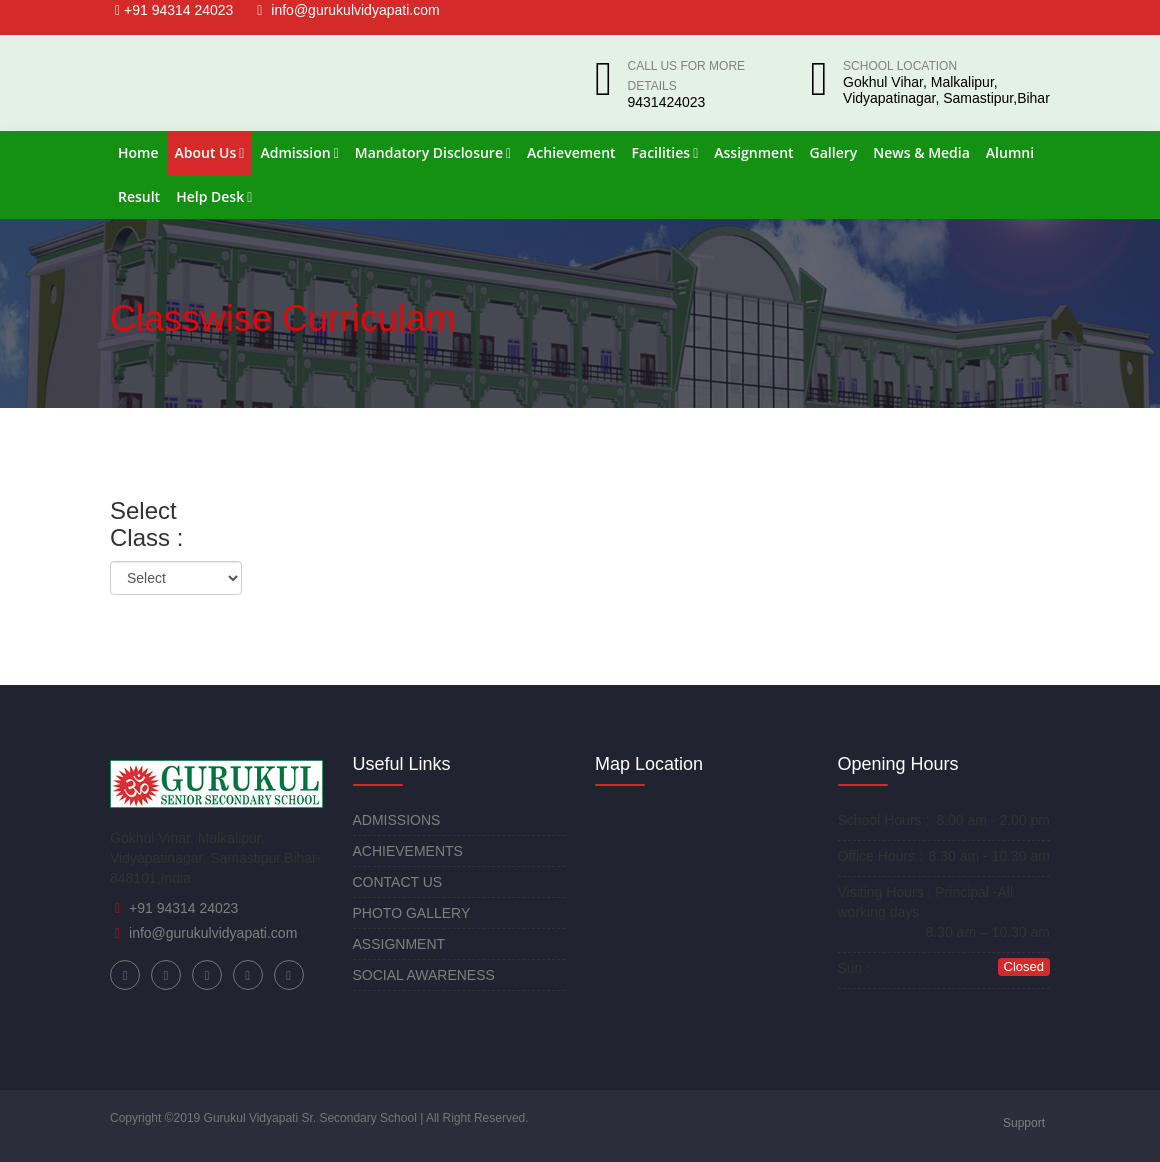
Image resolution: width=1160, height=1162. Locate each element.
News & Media (921, 152)
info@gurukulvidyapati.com (348, 10)
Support (1024, 1123)
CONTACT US (398, 882)
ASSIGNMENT (399, 944)
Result (139, 196)
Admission (299, 152)
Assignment (753, 152)
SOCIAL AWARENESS (424, 975)
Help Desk (214, 196)
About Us (210, 152)
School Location (900, 66)
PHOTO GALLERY (412, 913)
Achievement (571, 152)
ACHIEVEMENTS (408, 851)
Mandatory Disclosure (433, 152)
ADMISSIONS (397, 820)
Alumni (1010, 152)
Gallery (834, 152)
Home (138, 152)
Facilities (665, 152)
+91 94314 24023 (174, 10)
